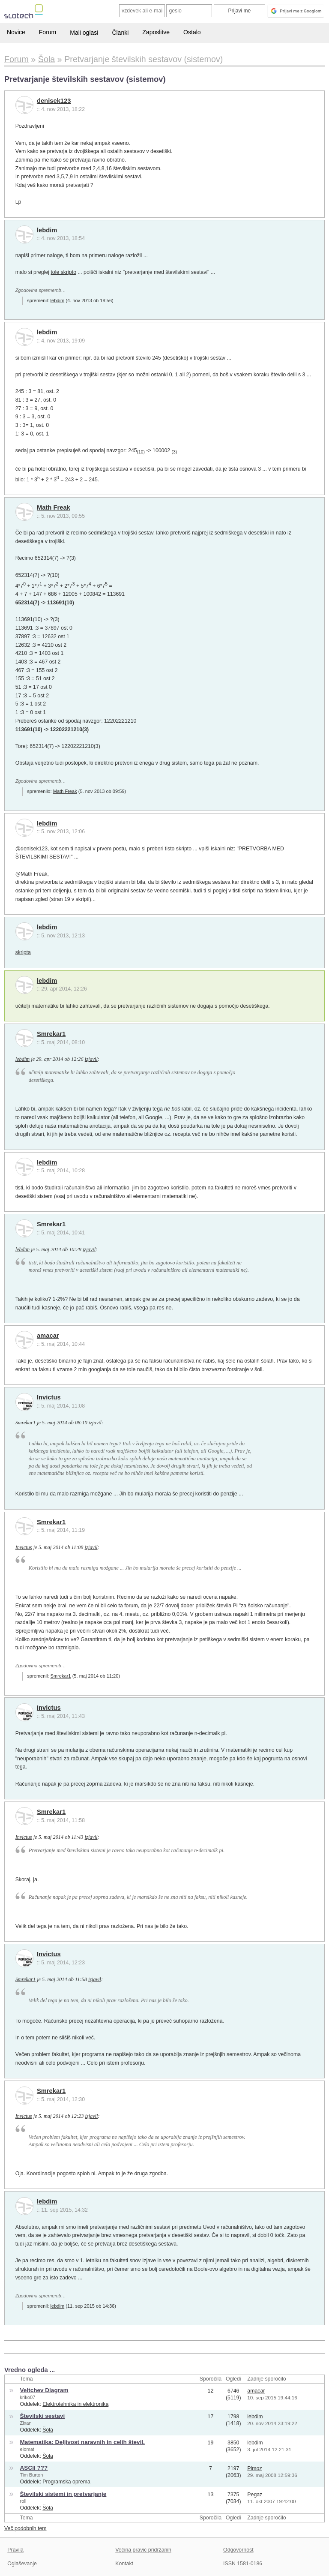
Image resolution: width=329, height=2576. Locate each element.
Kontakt (124, 2564)
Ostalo (191, 32)
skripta (23, 952)
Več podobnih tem (25, 2528)
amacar (48, 1335)
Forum (47, 32)
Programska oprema (66, 2482)
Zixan (26, 2423)
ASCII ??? (34, 2468)
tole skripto (63, 272)
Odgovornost (238, 2550)
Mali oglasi (84, 32)
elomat (27, 2449)
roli (23, 2501)
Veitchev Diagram (44, 2390)
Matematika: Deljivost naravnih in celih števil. (82, 2442)
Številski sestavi (42, 2416)
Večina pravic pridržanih (143, 2550)
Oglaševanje (21, 2564)
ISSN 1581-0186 (242, 2564)
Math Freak (53, 507)
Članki (120, 32)
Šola (47, 2430)
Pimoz (254, 2468)
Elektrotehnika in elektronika (75, 2404)
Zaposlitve (156, 32)
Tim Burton (31, 2474)
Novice (16, 32)
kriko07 (28, 2397)
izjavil (91, 1059)
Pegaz (254, 2495)
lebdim (47, 230)
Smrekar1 (51, 1033)
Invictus (49, 1397)
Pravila (15, 2550)
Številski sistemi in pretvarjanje (63, 2494)
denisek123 (54, 100)
